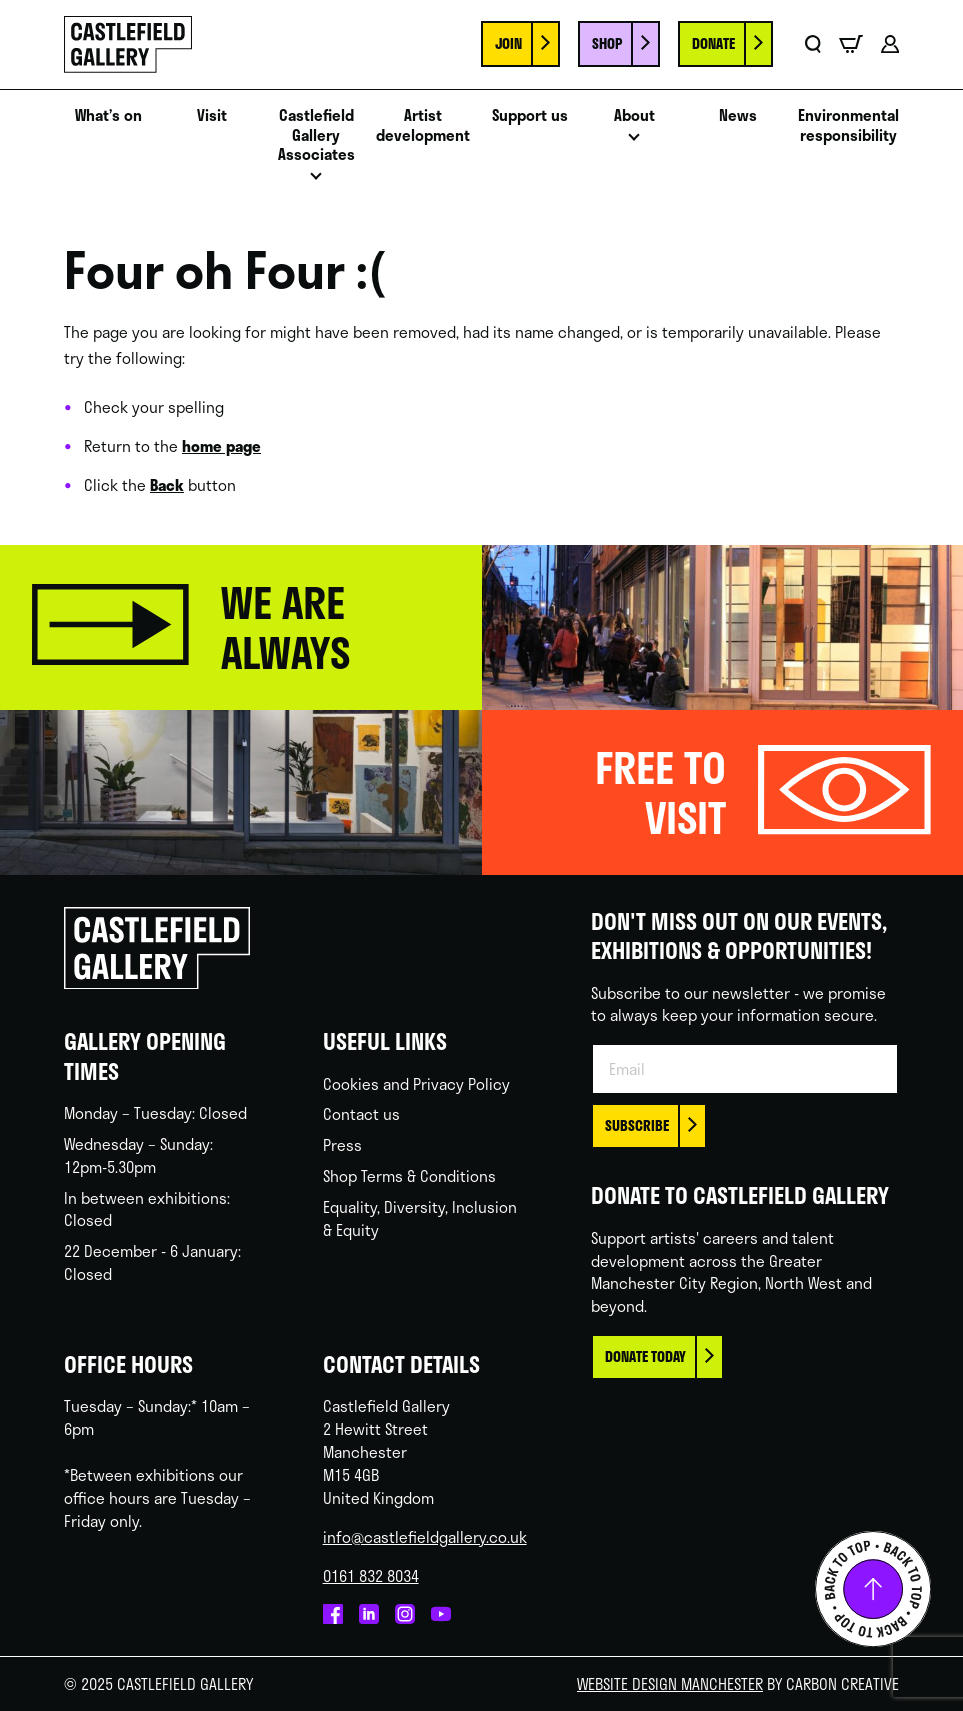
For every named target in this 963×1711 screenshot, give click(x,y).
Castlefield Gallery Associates (316, 136)
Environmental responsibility (848, 126)
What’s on (108, 116)
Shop (607, 43)
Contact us (361, 1114)
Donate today (645, 1356)
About (634, 116)
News (738, 116)
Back (167, 485)
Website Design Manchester (670, 1684)
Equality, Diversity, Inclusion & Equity (420, 1218)
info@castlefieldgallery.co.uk (425, 1537)
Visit (212, 116)
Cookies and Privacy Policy (416, 1084)
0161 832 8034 (371, 1576)
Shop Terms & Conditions (409, 1176)
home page (221, 446)
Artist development (423, 126)
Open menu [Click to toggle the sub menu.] (316, 181)
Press (342, 1145)
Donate (713, 43)
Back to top (873, 1589)
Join (508, 43)
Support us (530, 116)
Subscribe (637, 1125)
